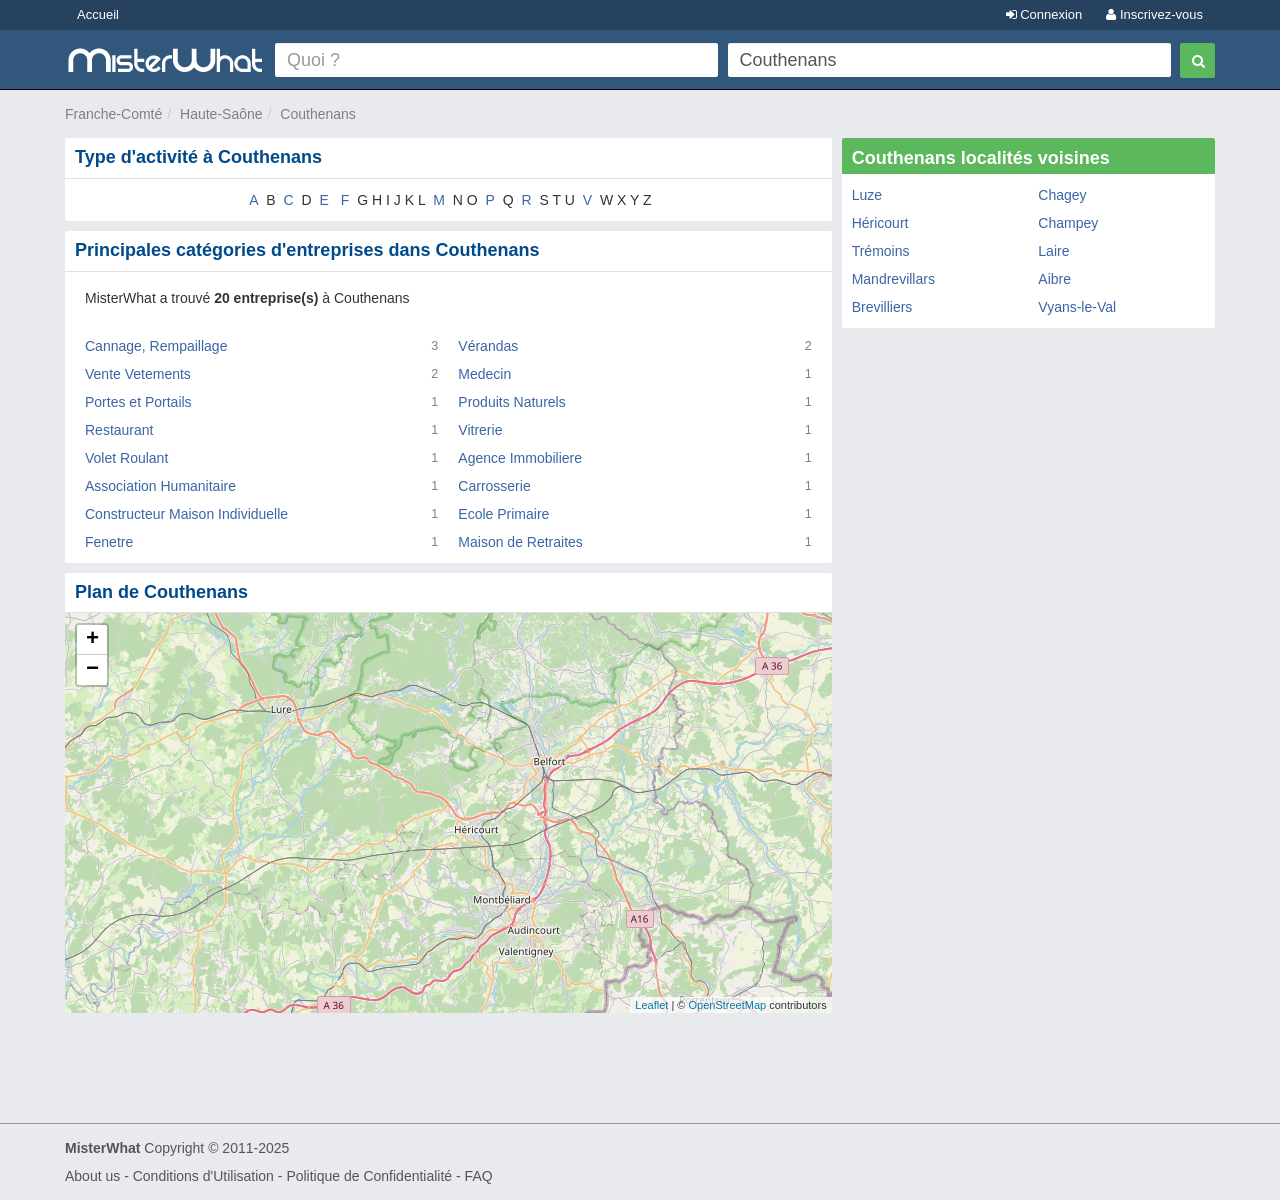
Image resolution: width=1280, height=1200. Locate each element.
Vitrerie (480, 430)
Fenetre (109, 542)
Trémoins (881, 251)
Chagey (1062, 195)
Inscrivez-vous (1154, 14)
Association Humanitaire (160, 486)
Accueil (98, 14)
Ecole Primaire (503, 514)
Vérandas (488, 346)
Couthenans (318, 114)
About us (92, 1176)
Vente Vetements (138, 374)
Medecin (484, 374)
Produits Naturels (511, 402)
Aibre (1054, 279)
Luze (867, 195)
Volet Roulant (126, 458)
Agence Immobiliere (520, 458)
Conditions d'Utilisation (203, 1176)
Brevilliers (882, 307)
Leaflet (651, 1005)
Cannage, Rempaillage (156, 346)
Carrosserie (494, 486)
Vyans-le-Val (1077, 307)
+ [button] (92, 640)
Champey (1068, 223)
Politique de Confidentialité (369, 1176)
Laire (1053, 251)
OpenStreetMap (727, 1005)
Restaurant (119, 430)
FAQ (479, 1176)
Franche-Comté (113, 114)
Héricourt (880, 223)
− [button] (92, 670)
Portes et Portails (138, 402)
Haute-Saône (221, 114)
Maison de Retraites (520, 542)
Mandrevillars (893, 279)
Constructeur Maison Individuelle (186, 514)
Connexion (1044, 14)
